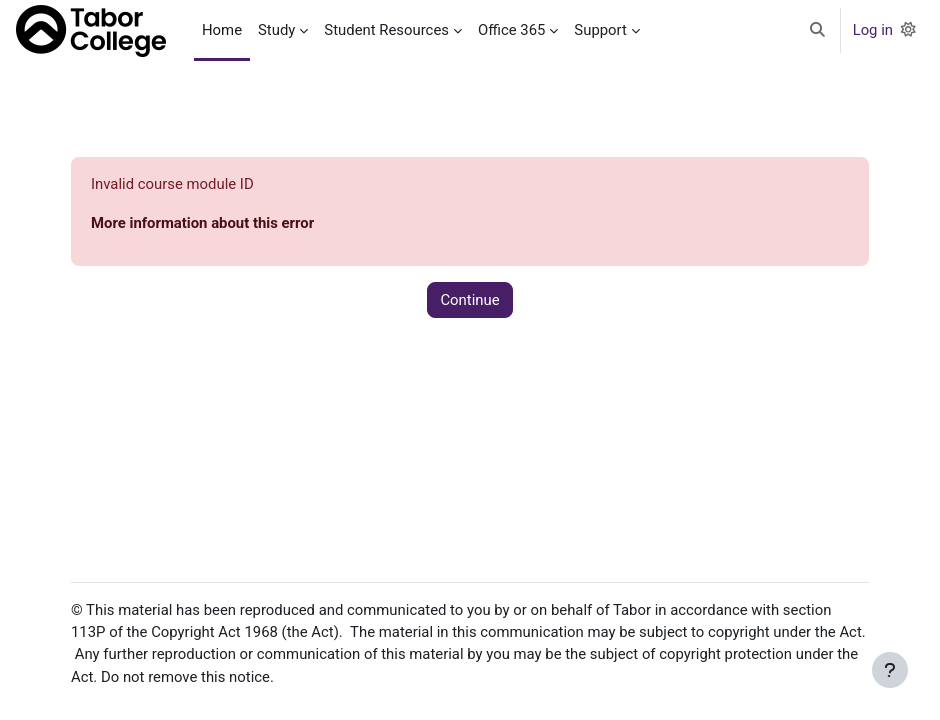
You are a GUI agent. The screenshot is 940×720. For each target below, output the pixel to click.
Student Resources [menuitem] (386, 30)
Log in (873, 30)
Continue (469, 300)
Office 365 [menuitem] (511, 30)
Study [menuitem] (276, 30)
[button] (817, 30)
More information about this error (202, 223)
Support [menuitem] (600, 30)
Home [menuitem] (222, 30)
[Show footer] (890, 670)
